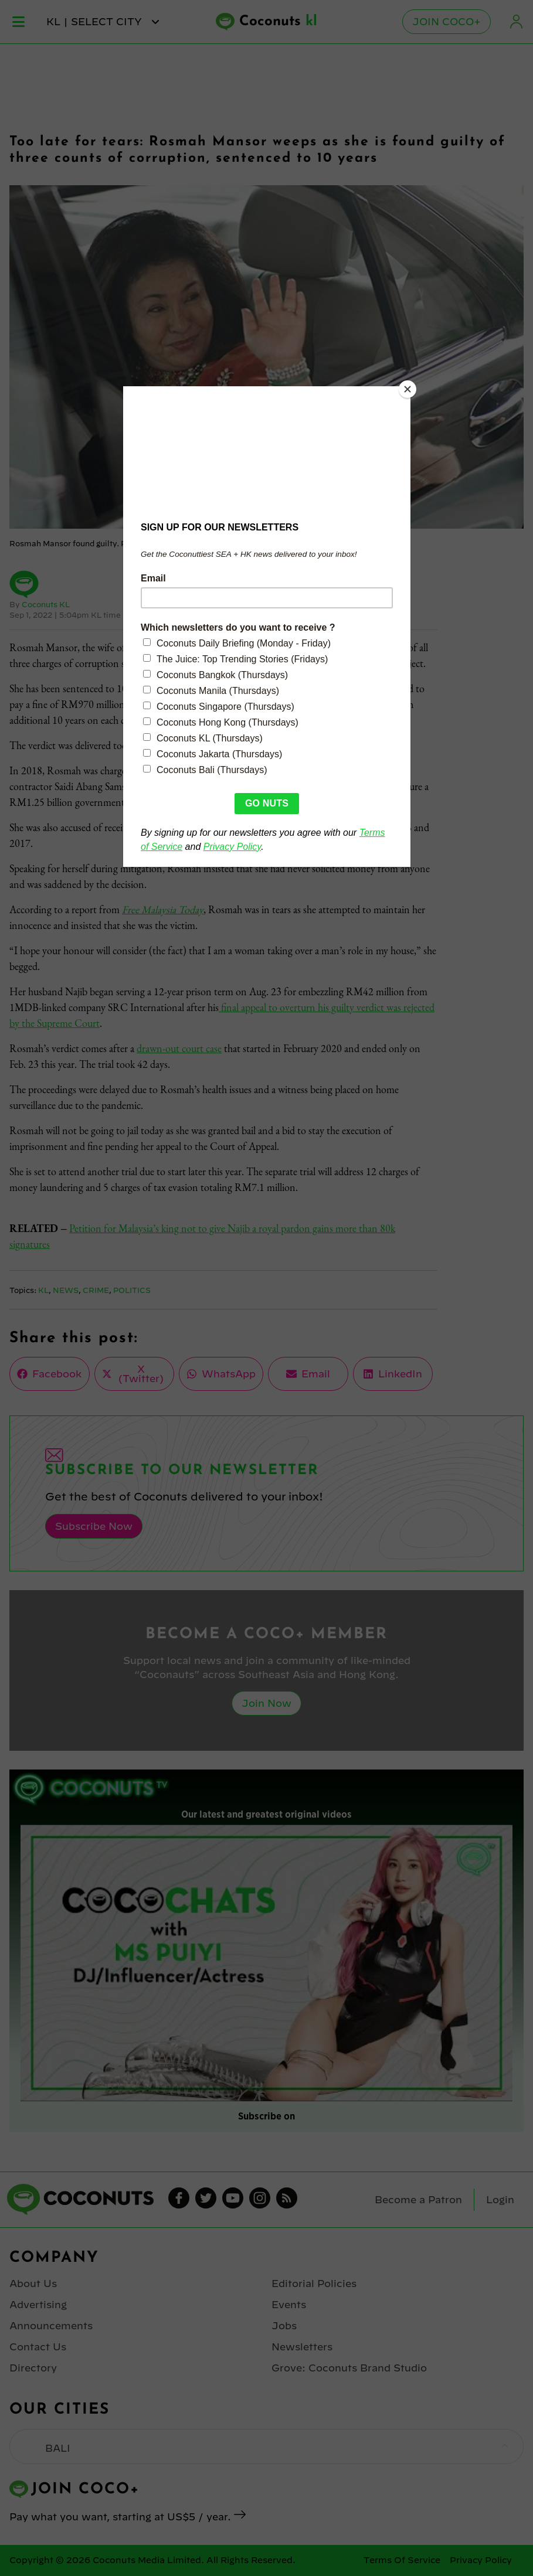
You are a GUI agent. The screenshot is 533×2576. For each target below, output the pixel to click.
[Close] (407, 389)
